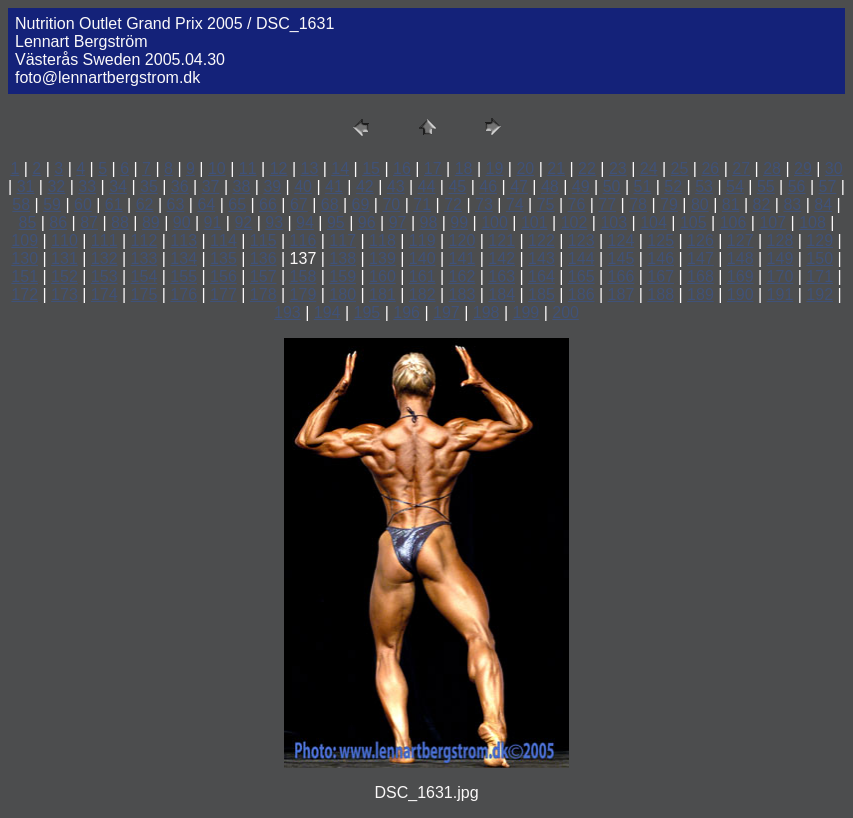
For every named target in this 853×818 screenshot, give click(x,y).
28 (772, 168)
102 (574, 222)
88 (120, 222)
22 (587, 168)
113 (183, 240)
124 (621, 240)
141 (462, 258)
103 (613, 222)
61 (114, 204)
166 (621, 276)
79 (669, 204)
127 (740, 240)
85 (28, 222)
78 (638, 204)
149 (780, 258)
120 (462, 240)
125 (660, 240)
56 (797, 186)
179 (303, 294)
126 (700, 240)
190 (740, 294)
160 (382, 276)
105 (693, 222)
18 (464, 168)
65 (237, 204)
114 (223, 240)
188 (660, 294)
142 (501, 258)
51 (643, 186)
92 (243, 222)
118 (382, 240)
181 (382, 294)
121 (501, 240)
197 (446, 312)
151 (24, 276)
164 (541, 276)
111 (104, 240)
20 (525, 168)
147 (700, 258)
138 (342, 258)
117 (342, 240)
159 (342, 276)
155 (183, 276)
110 (64, 240)
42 (365, 186)
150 (819, 258)
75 (546, 204)
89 (151, 222)
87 (89, 222)
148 (740, 258)
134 (183, 258)
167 (660, 276)
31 (26, 186)
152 (64, 276)
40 (303, 186)
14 (340, 168)
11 (248, 168)
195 (367, 312)
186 (581, 294)
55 (766, 186)
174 (104, 294)
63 (176, 204)
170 (780, 276)
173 (64, 294)
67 (299, 204)
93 (274, 222)
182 (422, 294)
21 (556, 168)
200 (565, 312)
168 (700, 276)
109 (24, 240)
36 (180, 186)
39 (272, 186)
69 (361, 204)
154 (144, 276)
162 (462, 276)
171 (819, 276)
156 (223, 276)
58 (21, 204)
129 (819, 240)
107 (772, 222)
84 (823, 204)
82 (762, 204)
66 (268, 204)
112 (144, 240)
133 (144, 258)
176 (183, 294)
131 (64, 258)
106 (733, 222)
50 (612, 186)
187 (621, 294)
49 (581, 186)
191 (780, 294)
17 (433, 168)
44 (427, 186)
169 (740, 276)
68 (330, 204)
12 (279, 168)
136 (263, 258)
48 (550, 186)
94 (305, 222)
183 (462, 294)
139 (382, 258)
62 (145, 204)
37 (211, 186)
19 (495, 168)
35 (149, 186)
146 (660, 258)
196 (406, 312)
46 (488, 186)
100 (494, 222)
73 (484, 204)
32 (56, 186)
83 (792, 204)
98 (428, 222)
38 (242, 186)
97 (398, 222)
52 (673, 186)
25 (680, 168)
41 (334, 186)
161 (422, 276)
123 (581, 240)
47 (519, 186)
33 (87, 186)
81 (731, 204)
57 (828, 186)
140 (422, 258)
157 (263, 276)
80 (700, 204)
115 (263, 240)
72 (453, 204)
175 (144, 294)
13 (309, 168)
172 (24, 294)
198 (486, 312)
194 (327, 312)
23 (618, 168)
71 (422, 204)
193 (287, 312)
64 (206, 204)
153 (104, 276)
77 (607, 204)
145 (621, 258)
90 (182, 222)
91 (213, 222)
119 (422, 240)
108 (812, 222)
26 (710, 168)
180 (342, 294)
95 (336, 222)
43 (396, 186)
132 (104, 258)
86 (58, 222)
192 (819, 294)
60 (83, 204)
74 (515, 204)
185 (541, 294)
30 (834, 168)
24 (649, 168)
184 (501, 294)
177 (223, 294)
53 (704, 186)
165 (581, 276)
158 (303, 276)
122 (541, 240)
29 (803, 168)
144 (581, 258)
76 (577, 204)
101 (534, 222)
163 (501, 276)
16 (402, 168)
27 (741, 168)
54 (735, 186)
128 (780, 240)
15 (371, 168)
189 (700, 294)
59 (52, 204)
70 (391, 204)
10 (217, 168)
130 (24, 258)
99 (459, 222)
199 (526, 312)
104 (653, 222)
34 (118, 186)
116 (303, 240)
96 (367, 222)
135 (223, 258)
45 (457, 186)
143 (541, 258)
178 (263, 294)
